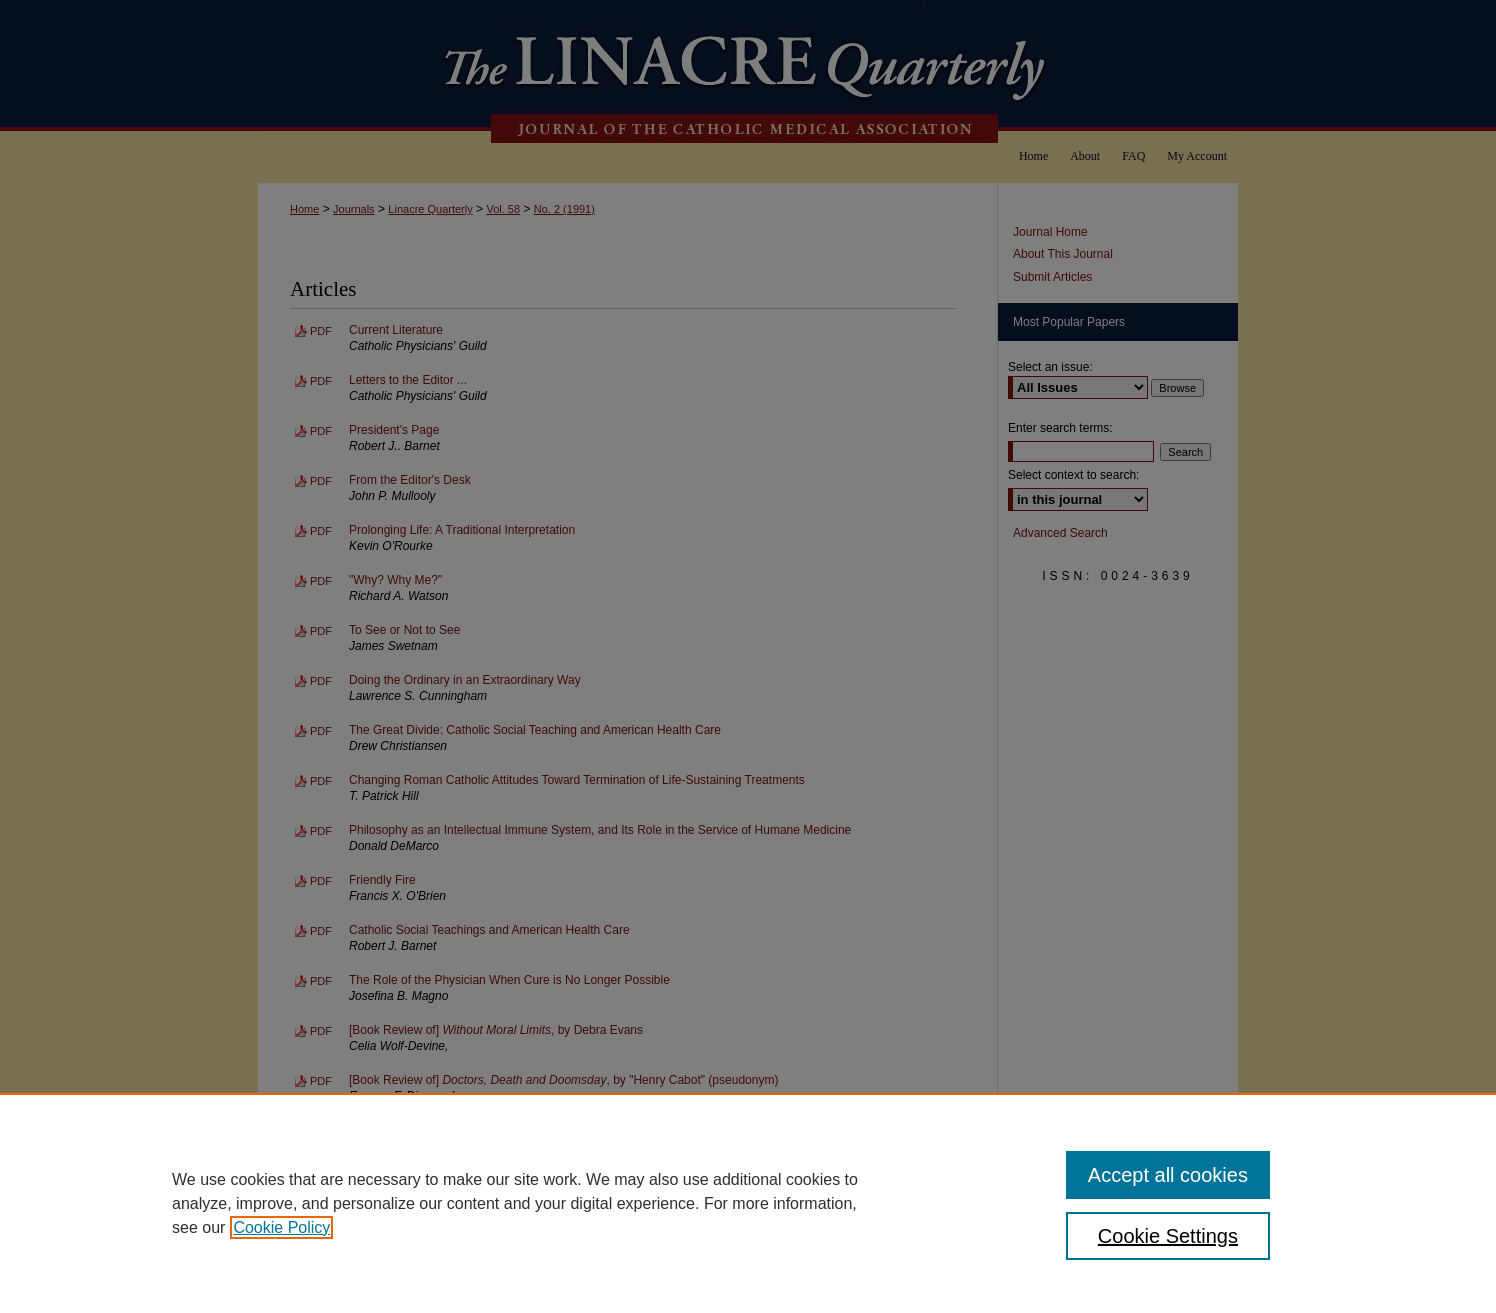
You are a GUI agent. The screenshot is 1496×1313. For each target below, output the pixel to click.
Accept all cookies (1168, 1175)
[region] (748, 1203)
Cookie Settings (1168, 1236)
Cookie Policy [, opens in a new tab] (281, 1227)
